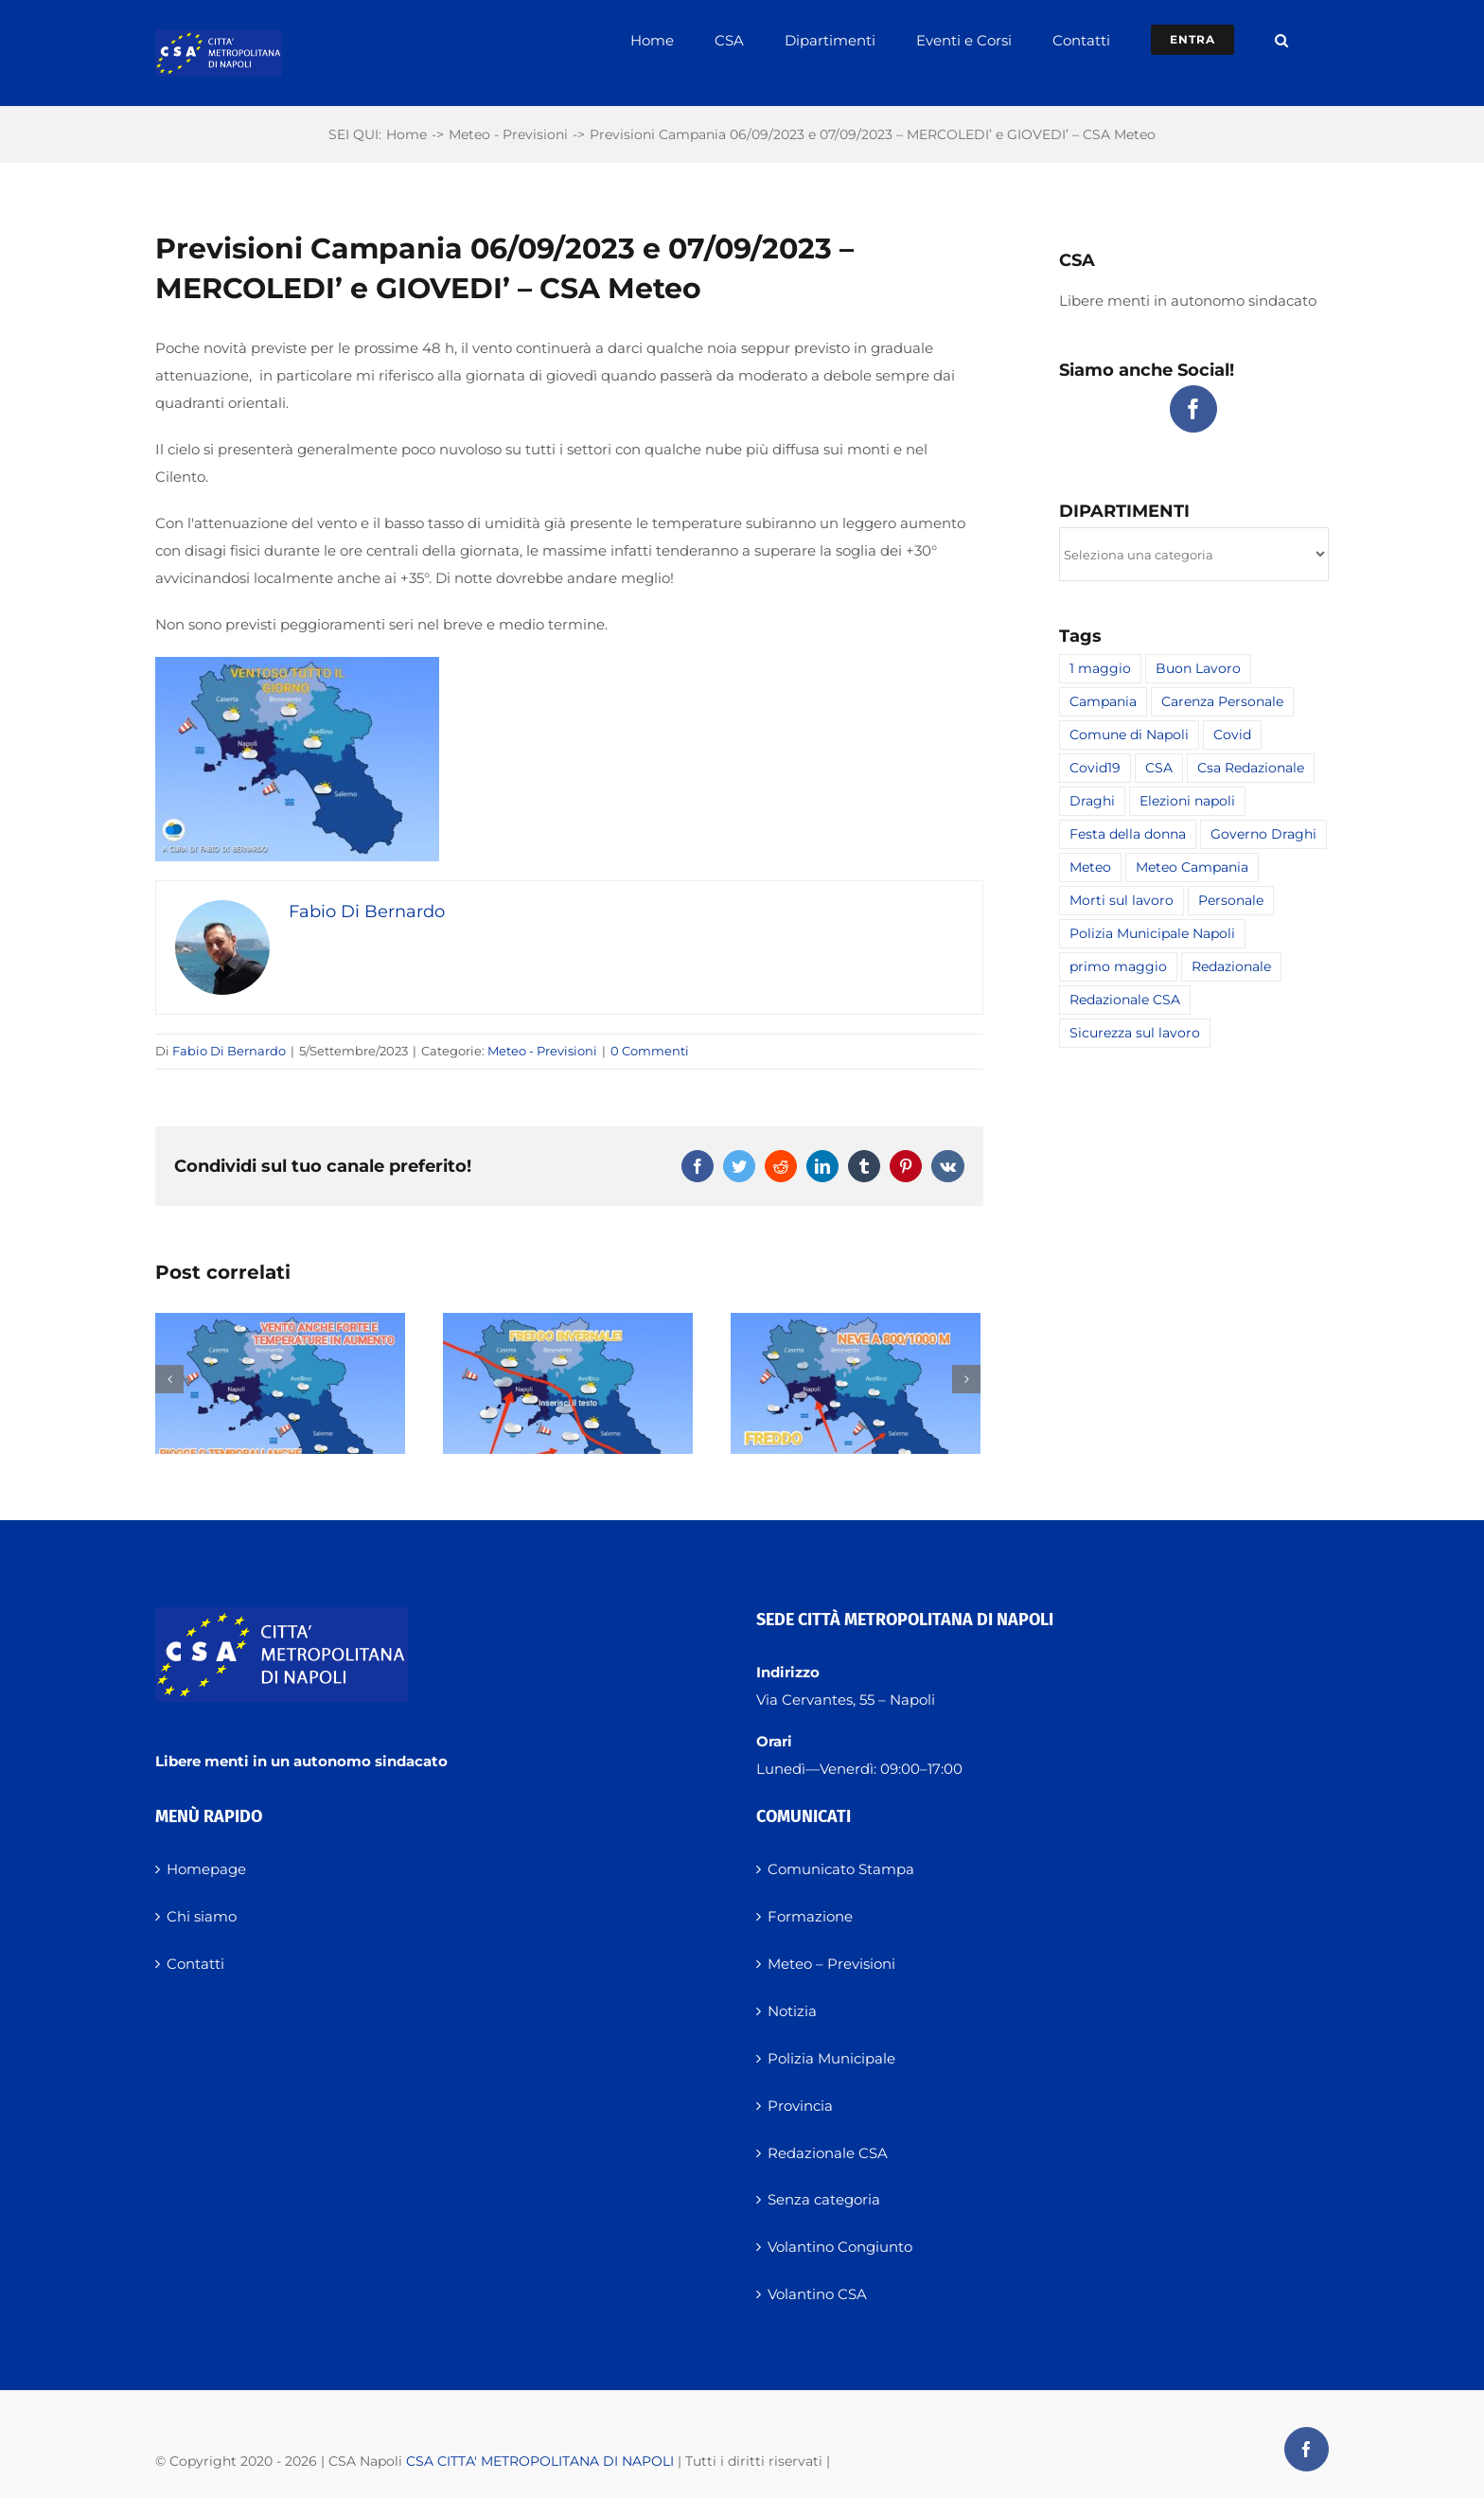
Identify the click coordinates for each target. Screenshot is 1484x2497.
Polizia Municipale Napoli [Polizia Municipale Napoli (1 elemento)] (1152, 933)
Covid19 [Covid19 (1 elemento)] (1095, 767)
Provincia (800, 2267)
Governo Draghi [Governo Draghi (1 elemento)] (1263, 833)
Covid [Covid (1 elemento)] (1232, 734)
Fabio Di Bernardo (229, 1050)
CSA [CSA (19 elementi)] (1159, 767)
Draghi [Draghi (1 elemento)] (1092, 800)
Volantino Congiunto (840, 2409)
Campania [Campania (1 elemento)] (1103, 701)
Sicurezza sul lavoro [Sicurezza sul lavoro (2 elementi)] (1134, 1032)
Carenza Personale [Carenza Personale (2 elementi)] (1222, 701)
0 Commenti (649, 1050)
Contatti (195, 2125)
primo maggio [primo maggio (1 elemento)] (1118, 966)
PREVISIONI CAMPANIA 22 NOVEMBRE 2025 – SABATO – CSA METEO (853, 1549)
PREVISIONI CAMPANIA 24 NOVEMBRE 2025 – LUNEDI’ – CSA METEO (277, 1549)
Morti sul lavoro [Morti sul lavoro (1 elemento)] (1121, 900)
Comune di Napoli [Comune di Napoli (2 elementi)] (1129, 734)
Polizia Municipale (831, 2220)
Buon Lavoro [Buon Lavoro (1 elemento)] (1198, 668)
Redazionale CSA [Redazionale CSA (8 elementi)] (1124, 999)
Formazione (810, 2079)
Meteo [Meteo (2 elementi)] (1090, 867)
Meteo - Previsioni (542, 1050)
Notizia (792, 2173)
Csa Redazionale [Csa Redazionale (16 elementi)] (1250, 767)
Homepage (206, 2032)
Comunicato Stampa (841, 2032)
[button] (1281, 40)
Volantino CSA (817, 2457)
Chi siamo (202, 2079)
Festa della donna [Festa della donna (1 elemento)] (1127, 833)
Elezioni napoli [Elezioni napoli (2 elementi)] (1187, 800)
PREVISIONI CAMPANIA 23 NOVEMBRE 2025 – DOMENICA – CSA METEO (562, 1549)
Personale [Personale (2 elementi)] (1230, 900)
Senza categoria (824, 2362)
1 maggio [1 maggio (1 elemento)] (1100, 668)
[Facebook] (1193, 409)
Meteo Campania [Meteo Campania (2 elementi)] (1192, 867)
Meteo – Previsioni (831, 2125)
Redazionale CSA (828, 2315)
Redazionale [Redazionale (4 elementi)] (1231, 966)
